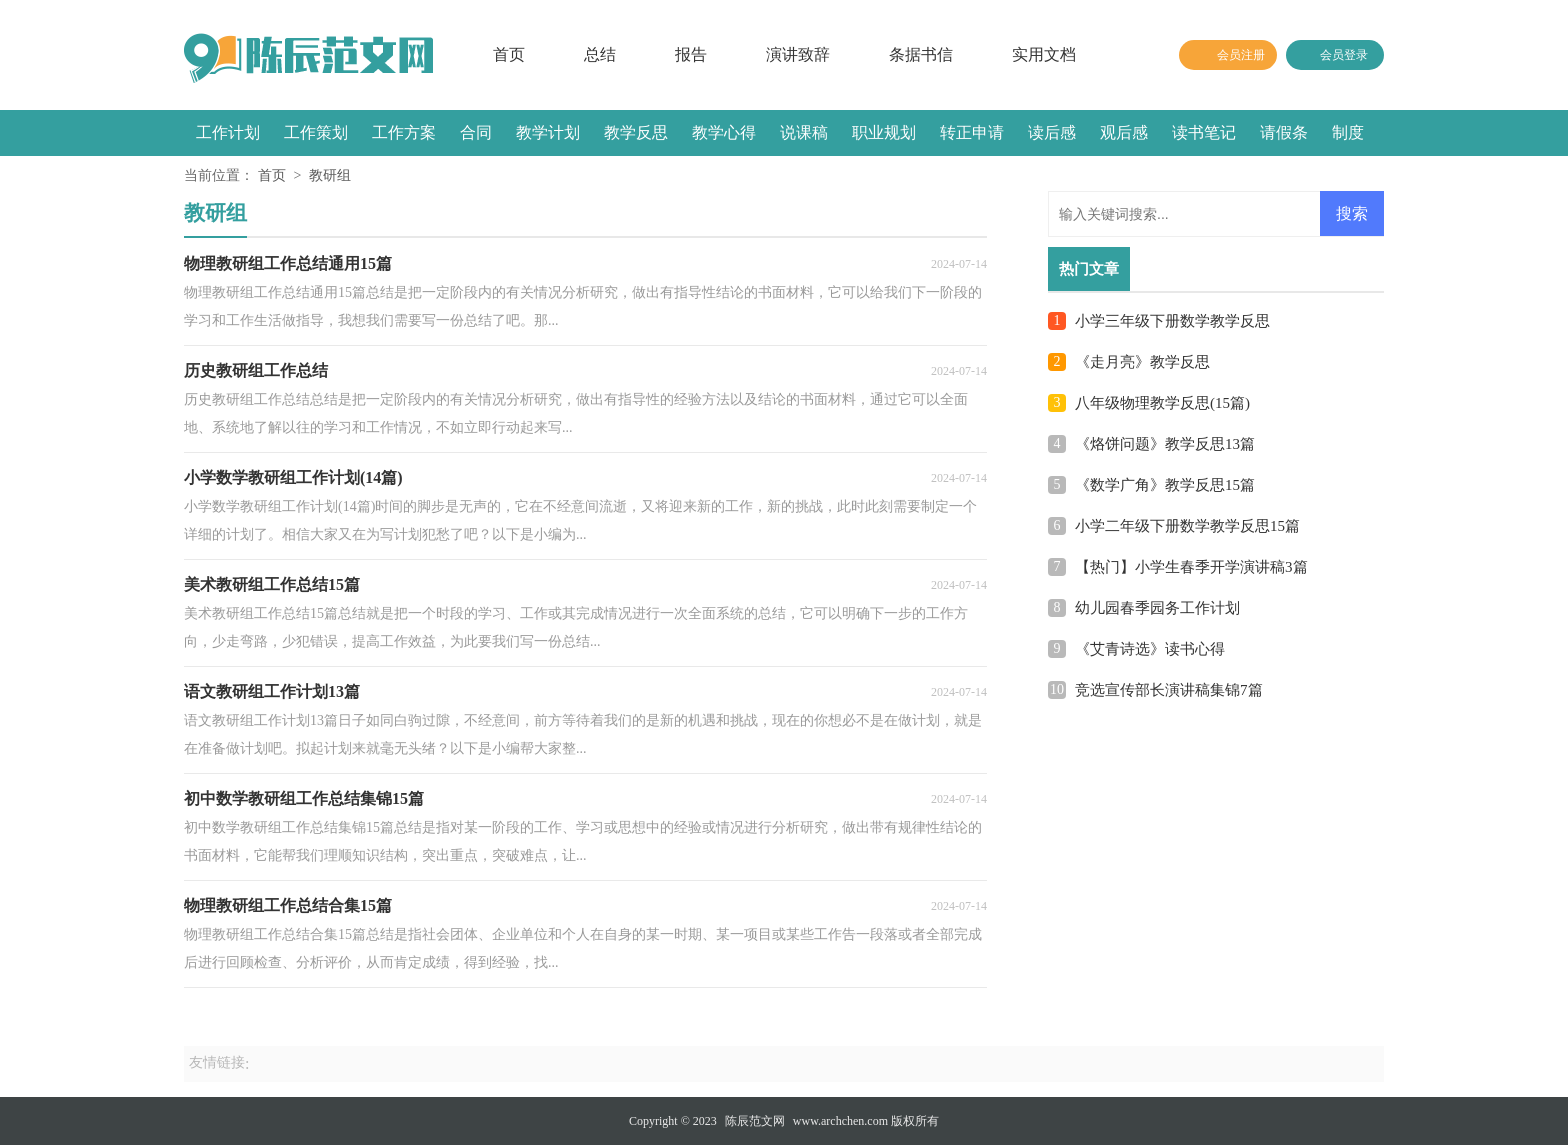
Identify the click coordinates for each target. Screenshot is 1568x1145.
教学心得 (724, 132)
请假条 (1284, 132)
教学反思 (636, 132)
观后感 (1124, 132)
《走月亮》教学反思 (1142, 362)
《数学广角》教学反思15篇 (1165, 485)
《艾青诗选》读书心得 (1150, 649)
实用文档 (1044, 54)
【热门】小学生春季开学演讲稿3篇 (1191, 567)
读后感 (1052, 132)
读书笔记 (1204, 132)
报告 (691, 54)
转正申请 (972, 132)
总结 (600, 54)
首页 (509, 54)
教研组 (330, 175)
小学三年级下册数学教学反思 (1172, 321)
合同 (476, 132)
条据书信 (921, 54)
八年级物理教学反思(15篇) (1162, 403)
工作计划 (228, 132)
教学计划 (548, 132)
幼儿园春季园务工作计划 (1157, 608)
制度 (1348, 132)
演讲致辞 (798, 54)
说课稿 (804, 132)
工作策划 (316, 132)
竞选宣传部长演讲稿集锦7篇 (1169, 690)
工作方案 (404, 132)
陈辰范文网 (755, 1121)
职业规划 (884, 132)
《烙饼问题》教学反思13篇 (1165, 444)
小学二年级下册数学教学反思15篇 (1187, 526)
